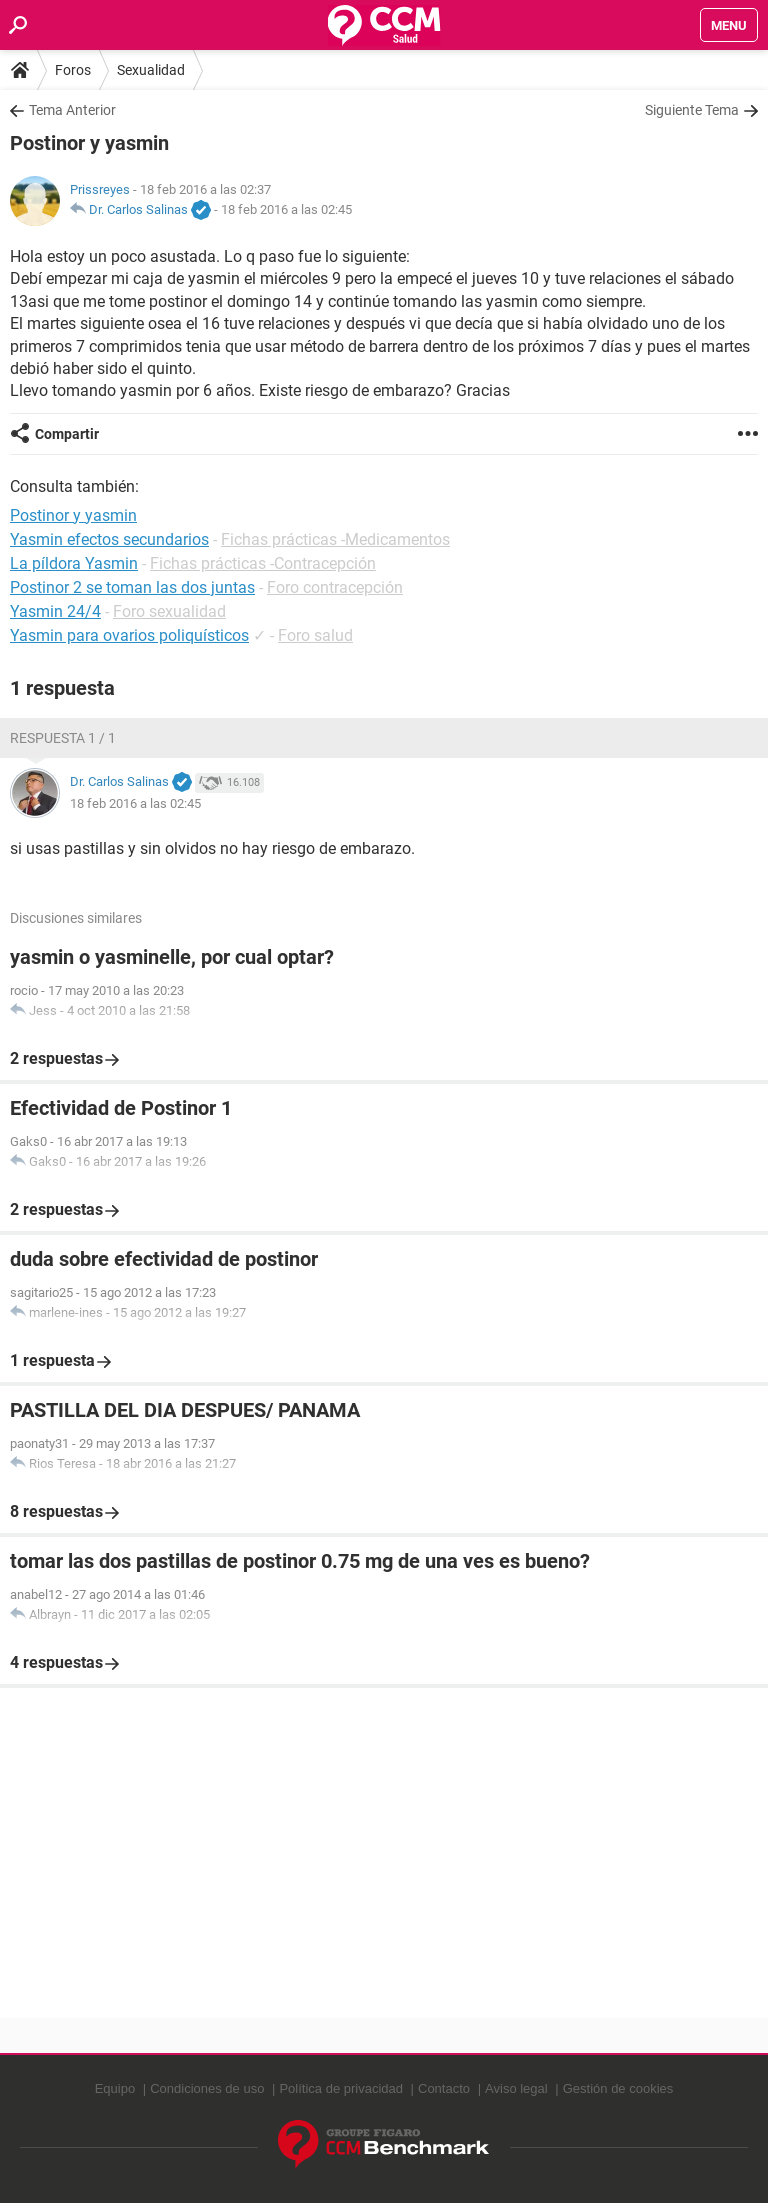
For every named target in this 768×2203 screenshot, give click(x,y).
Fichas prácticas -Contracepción (263, 563)
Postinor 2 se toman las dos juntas (132, 587)
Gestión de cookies (618, 2088)
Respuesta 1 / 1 (63, 738)
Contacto (444, 2088)
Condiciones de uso (207, 2088)
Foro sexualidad (169, 611)
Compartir (67, 434)
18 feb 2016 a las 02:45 (286, 209)
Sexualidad (151, 70)
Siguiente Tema (692, 110)
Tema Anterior (72, 110)
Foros (73, 70)
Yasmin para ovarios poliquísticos (129, 635)
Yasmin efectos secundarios (109, 539)
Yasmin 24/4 (55, 611)
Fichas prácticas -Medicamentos (335, 539)
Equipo (115, 2088)
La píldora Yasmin (74, 563)
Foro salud (315, 635)
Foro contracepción (335, 587)
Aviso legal (516, 2088)
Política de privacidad (341, 2088)
